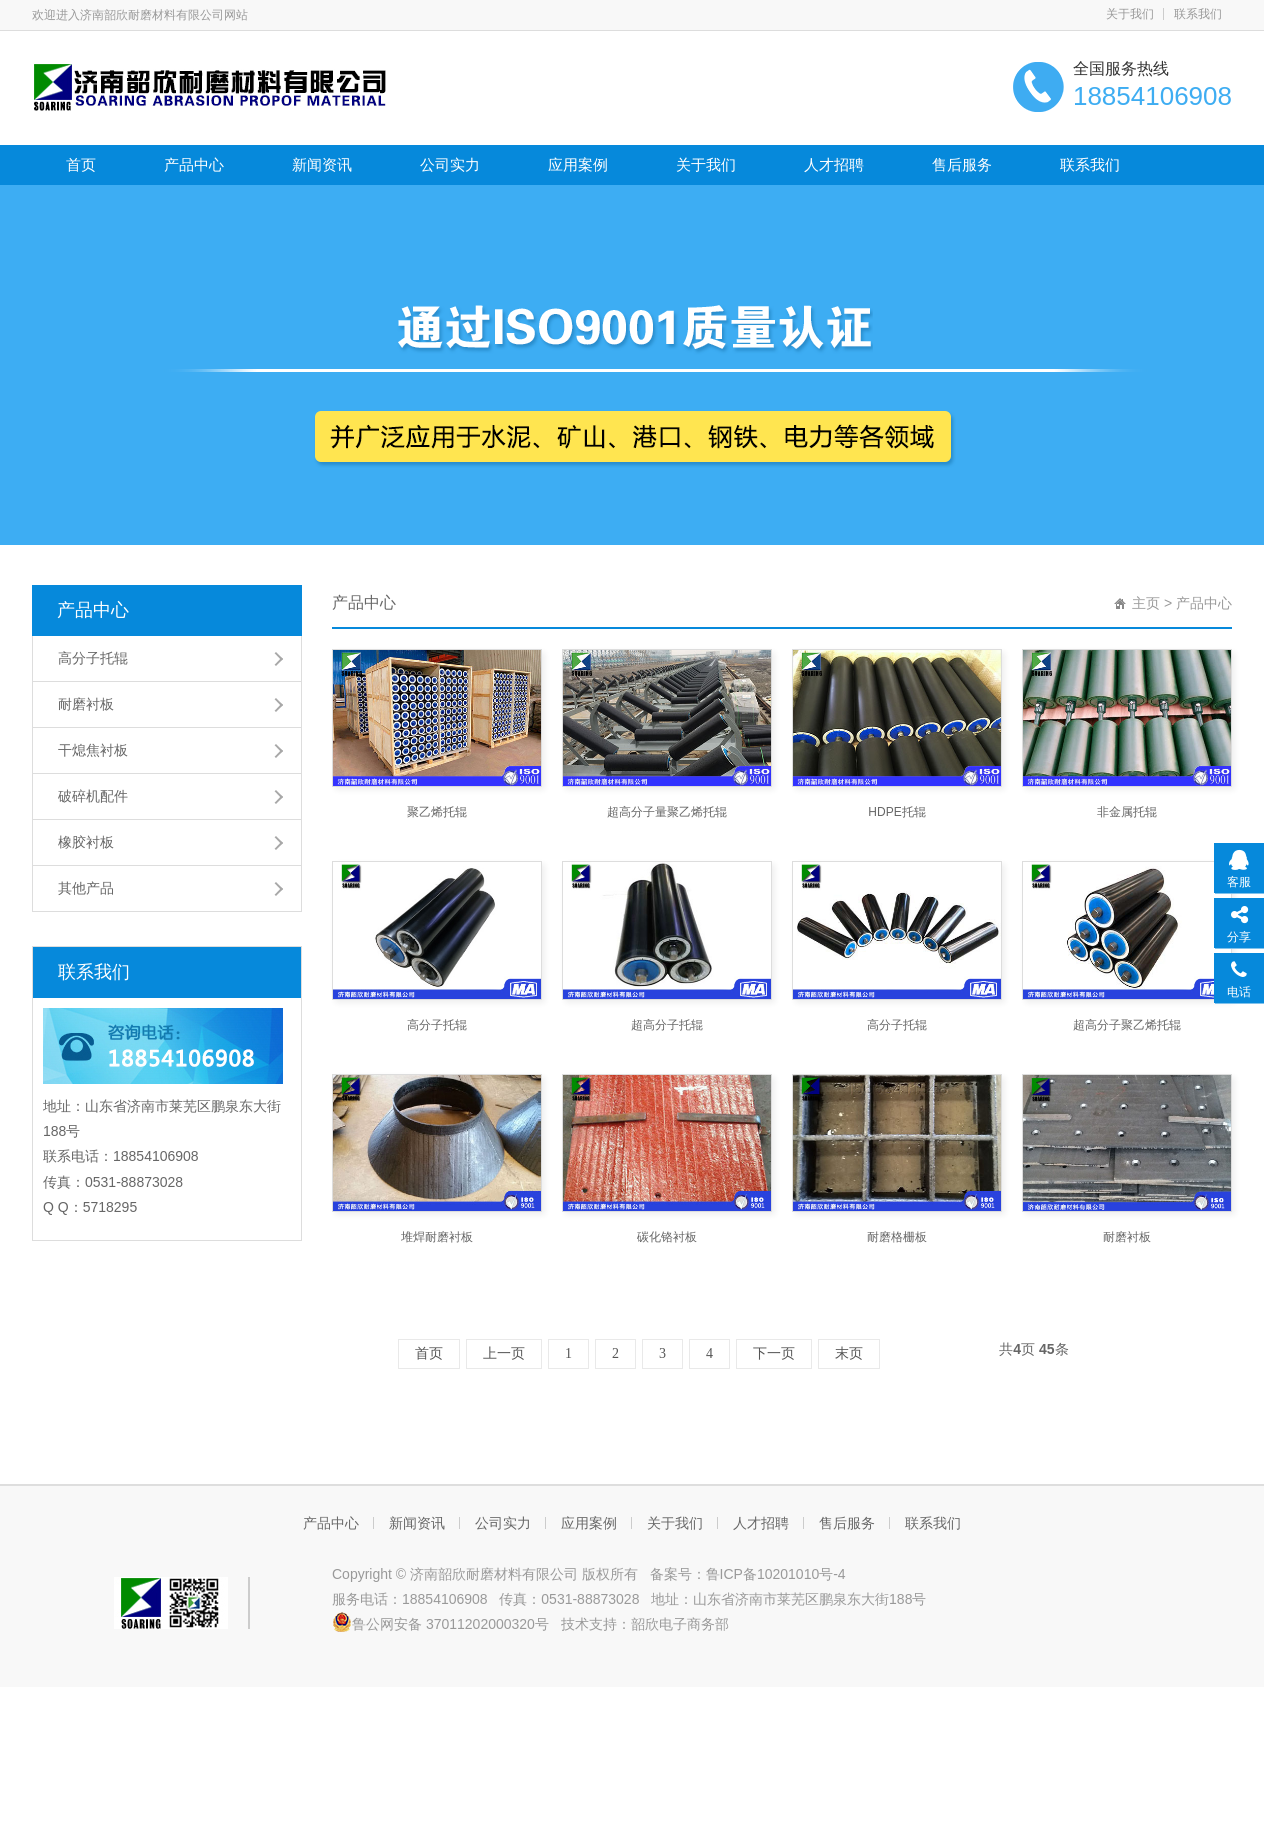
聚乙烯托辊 (437, 812)
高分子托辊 (93, 658)
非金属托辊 (1127, 812)
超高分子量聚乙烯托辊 (667, 812)
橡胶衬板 (86, 842)
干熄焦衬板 (93, 750)
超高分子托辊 (667, 1025)
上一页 (504, 1353)
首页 (81, 164)
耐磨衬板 (86, 704)
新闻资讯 (322, 164)
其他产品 (86, 888)
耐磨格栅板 (897, 1237)
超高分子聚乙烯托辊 (1127, 1025)
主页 (1146, 603)
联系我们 (1198, 14)
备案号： (674, 1574)
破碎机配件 (93, 796)
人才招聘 (834, 164)
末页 (849, 1353)
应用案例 (578, 164)
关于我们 (1130, 14)
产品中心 (194, 164)
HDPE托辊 (896, 812)
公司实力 (450, 164)
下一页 (774, 1353)
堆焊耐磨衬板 (437, 1237)
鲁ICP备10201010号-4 (776, 1574)
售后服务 (962, 164)
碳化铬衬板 (667, 1237)
